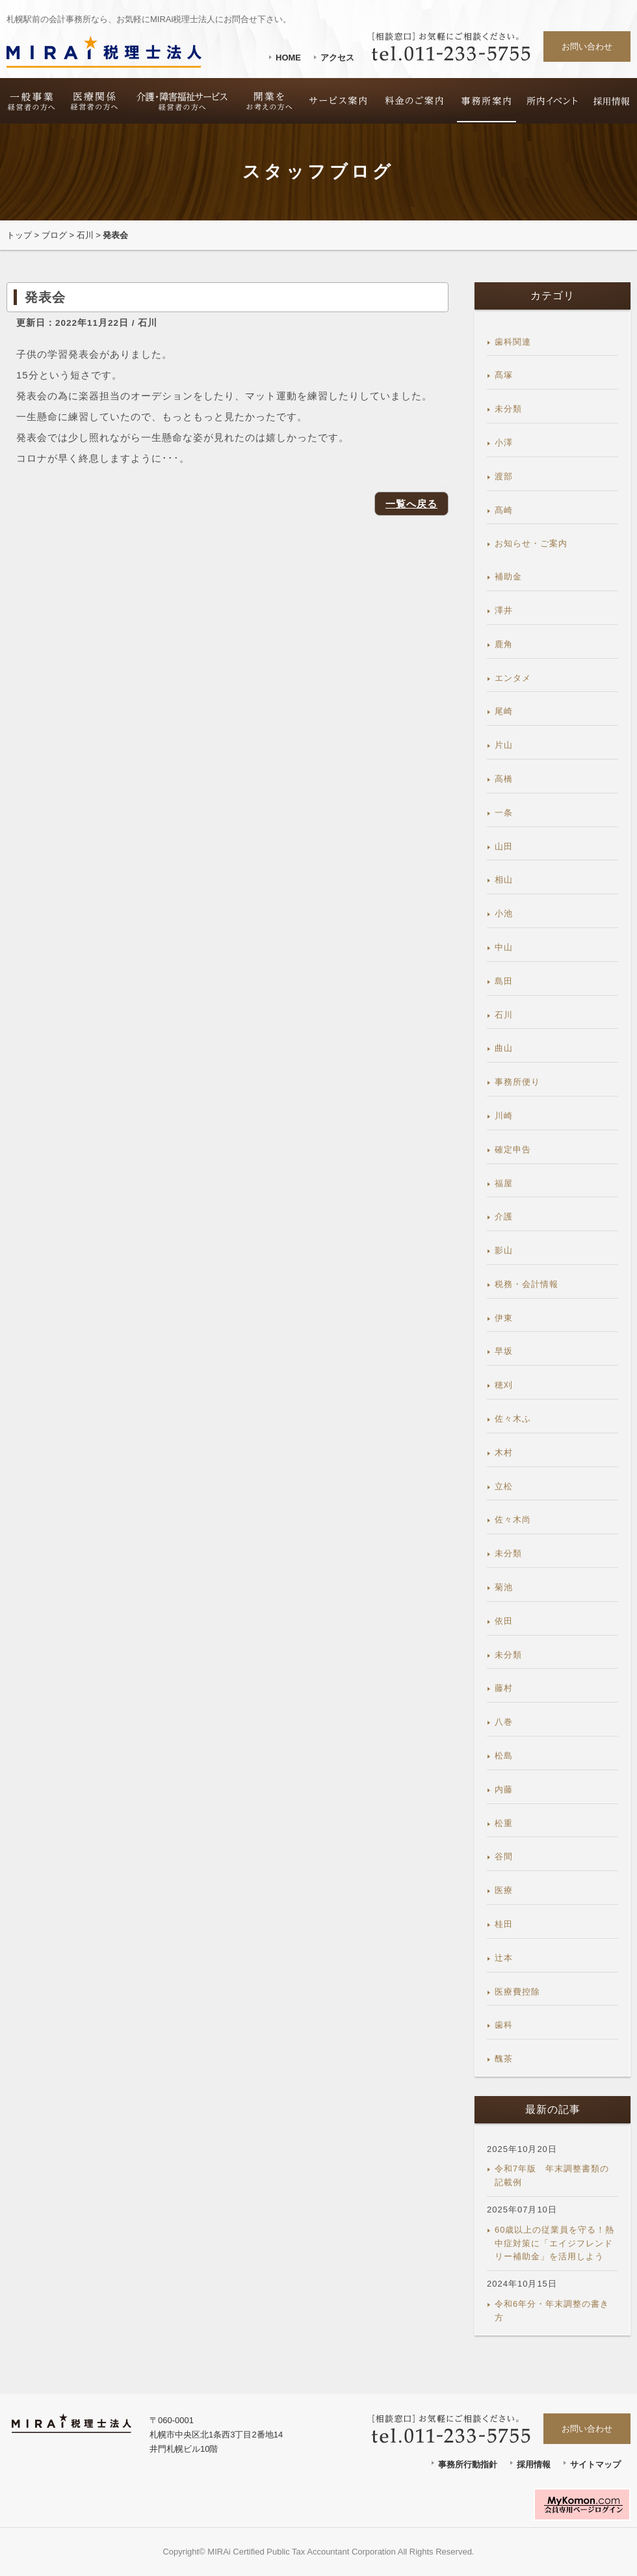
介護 (504, 1216)
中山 (504, 947)
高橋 (504, 779)
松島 (504, 1755)
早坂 (504, 1351)
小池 (504, 913)
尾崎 (504, 711)
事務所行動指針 (467, 2464)
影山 (504, 1250)
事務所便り (517, 1082)
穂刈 (504, 1385)
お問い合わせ (587, 46)
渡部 (504, 476)
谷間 (504, 1856)
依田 (504, 1621)
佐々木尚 (513, 1519)
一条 (504, 812)
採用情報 (534, 2464)
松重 (504, 1823)
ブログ (54, 235)
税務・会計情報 (526, 1284)
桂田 (504, 1924)
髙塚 (504, 375)
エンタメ (513, 678)
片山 (504, 745)
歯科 (504, 2025)
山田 (504, 846)
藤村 (504, 1688)
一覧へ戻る (411, 503)
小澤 (504, 442)
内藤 (504, 1789)
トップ (19, 235)
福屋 (504, 1183)
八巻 (504, 1722)
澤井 (504, 610)
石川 (85, 235)
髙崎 (504, 510)
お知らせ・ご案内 (531, 543)
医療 (504, 1890)
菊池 (504, 1587)
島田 (504, 981)
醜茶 (504, 2059)
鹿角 (504, 644)
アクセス (337, 57)
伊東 (504, 1318)
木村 (504, 1452)
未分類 (508, 409)
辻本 (504, 1958)
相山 (504, 879)
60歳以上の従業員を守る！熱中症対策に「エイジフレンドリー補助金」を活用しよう (554, 2243)
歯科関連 (513, 342)
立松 (504, 1486)
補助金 (508, 576)
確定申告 (513, 1149)
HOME (288, 57)
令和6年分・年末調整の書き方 (552, 2310)
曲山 (504, 1048)
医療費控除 (517, 1992)
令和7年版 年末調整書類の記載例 (552, 2175)
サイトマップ (595, 2464)
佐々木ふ (513, 1419)
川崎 (504, 1116)
